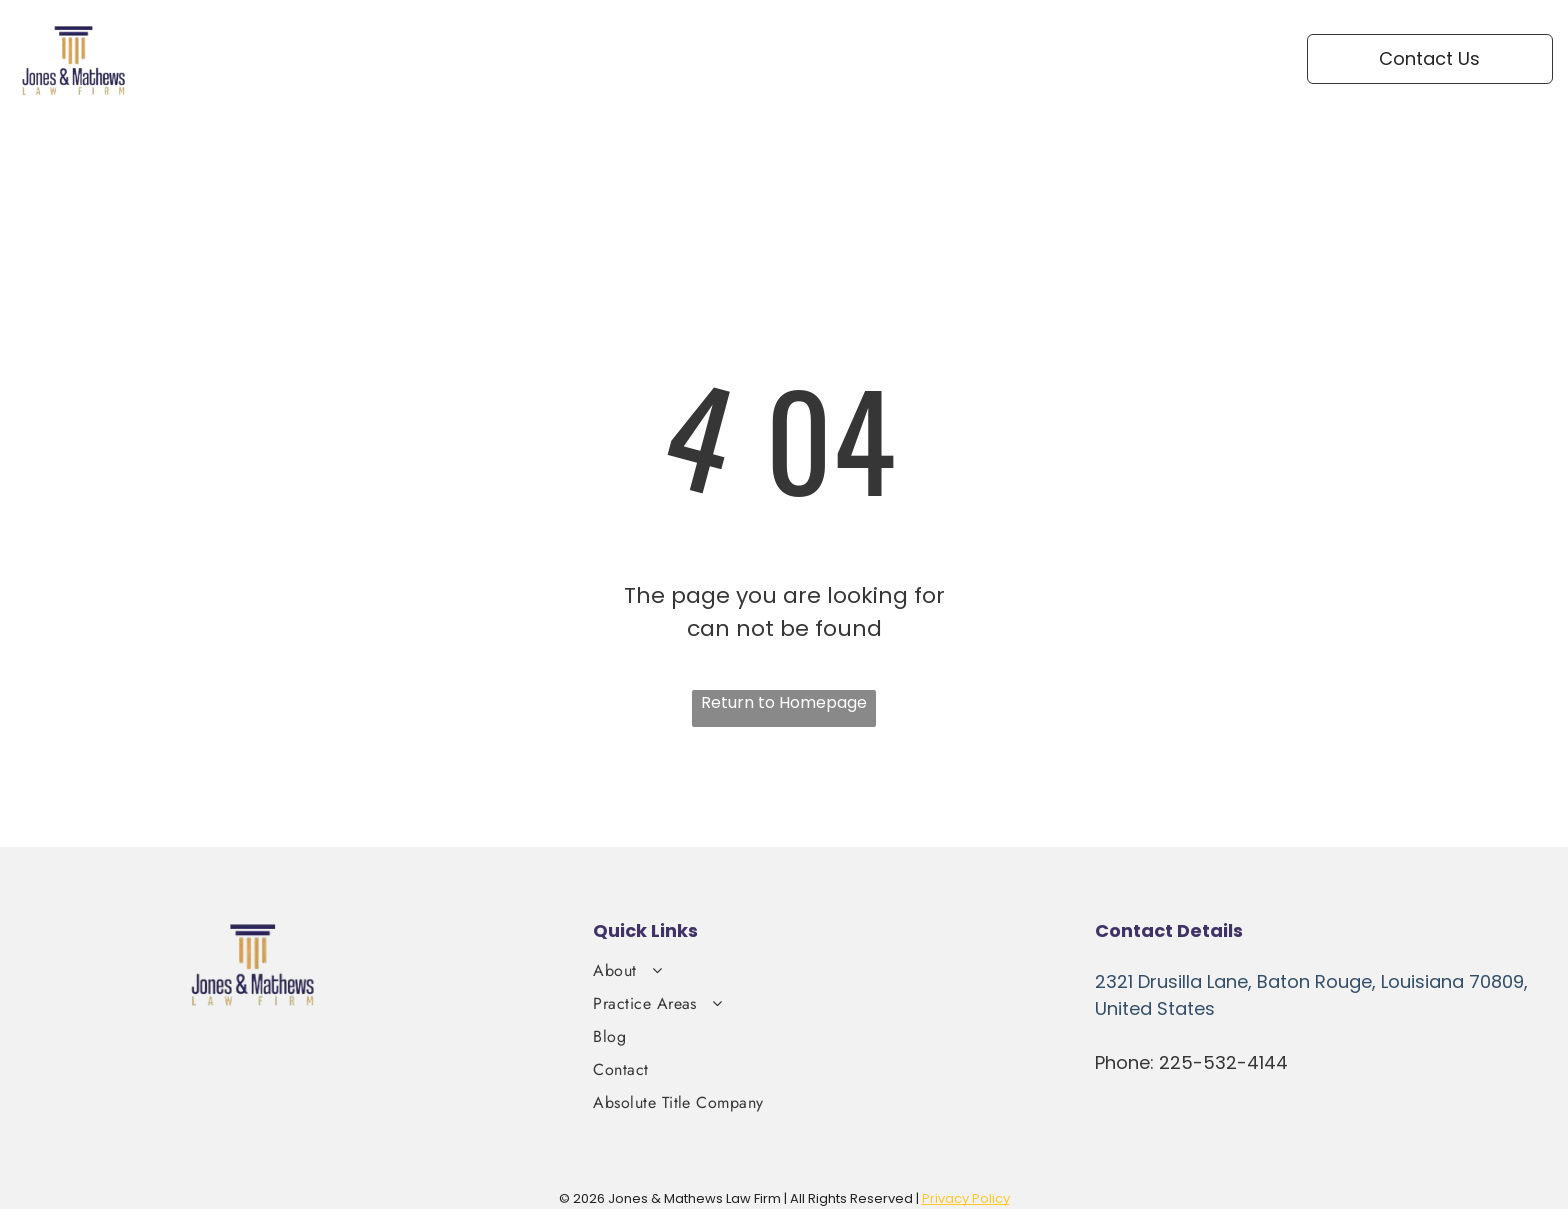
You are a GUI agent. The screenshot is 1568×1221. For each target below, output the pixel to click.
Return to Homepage (784, 702)
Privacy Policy (966, 1198)
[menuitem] (778, 53)
